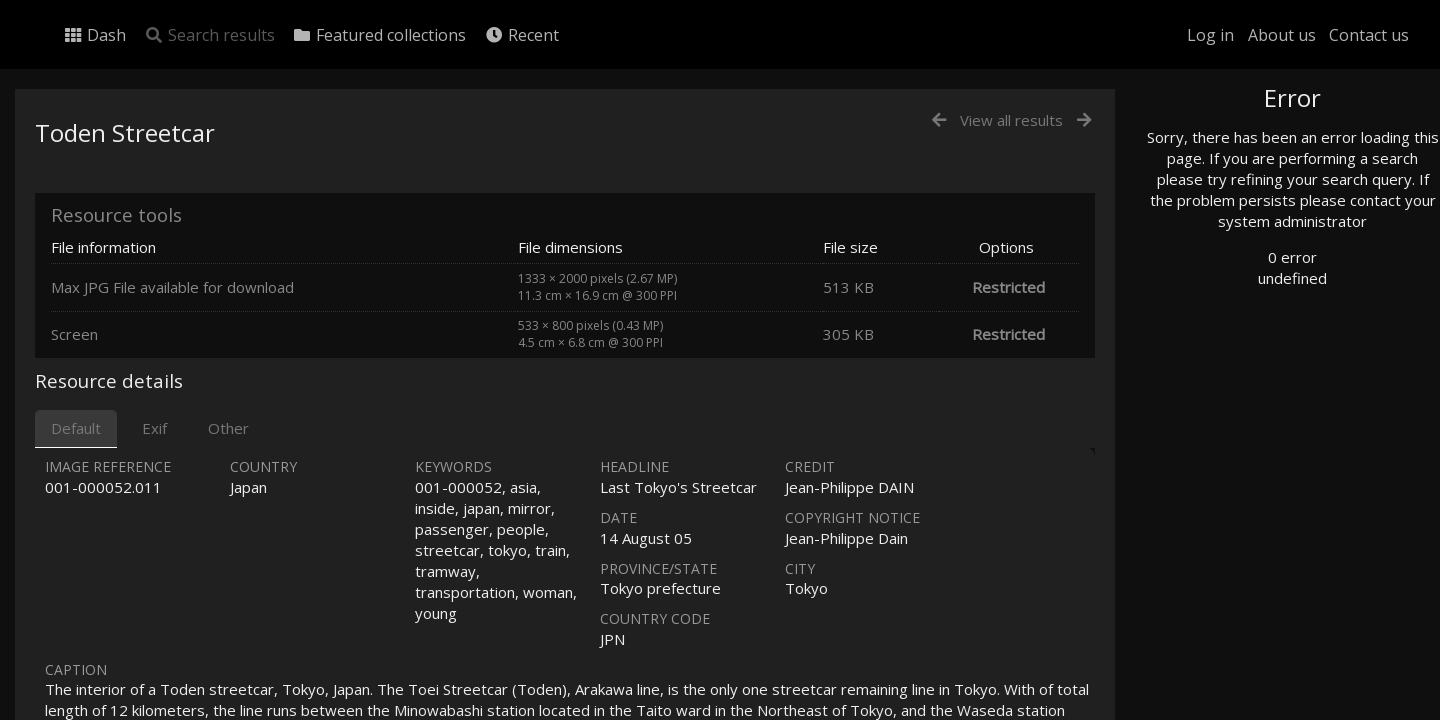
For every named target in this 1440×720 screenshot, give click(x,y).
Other (228, 428)
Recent (521, 35)
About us (1282, 35)
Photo (1205, 143)
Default (76, 428)
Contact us (1369, 35)
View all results (1011, 120)
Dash (94, 35)
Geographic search (1243, 384)
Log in (1210, 35)
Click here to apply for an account (1274, 708)
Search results (209, 35)
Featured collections (379, 35)
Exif (154, 428)
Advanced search (1238, 406)
